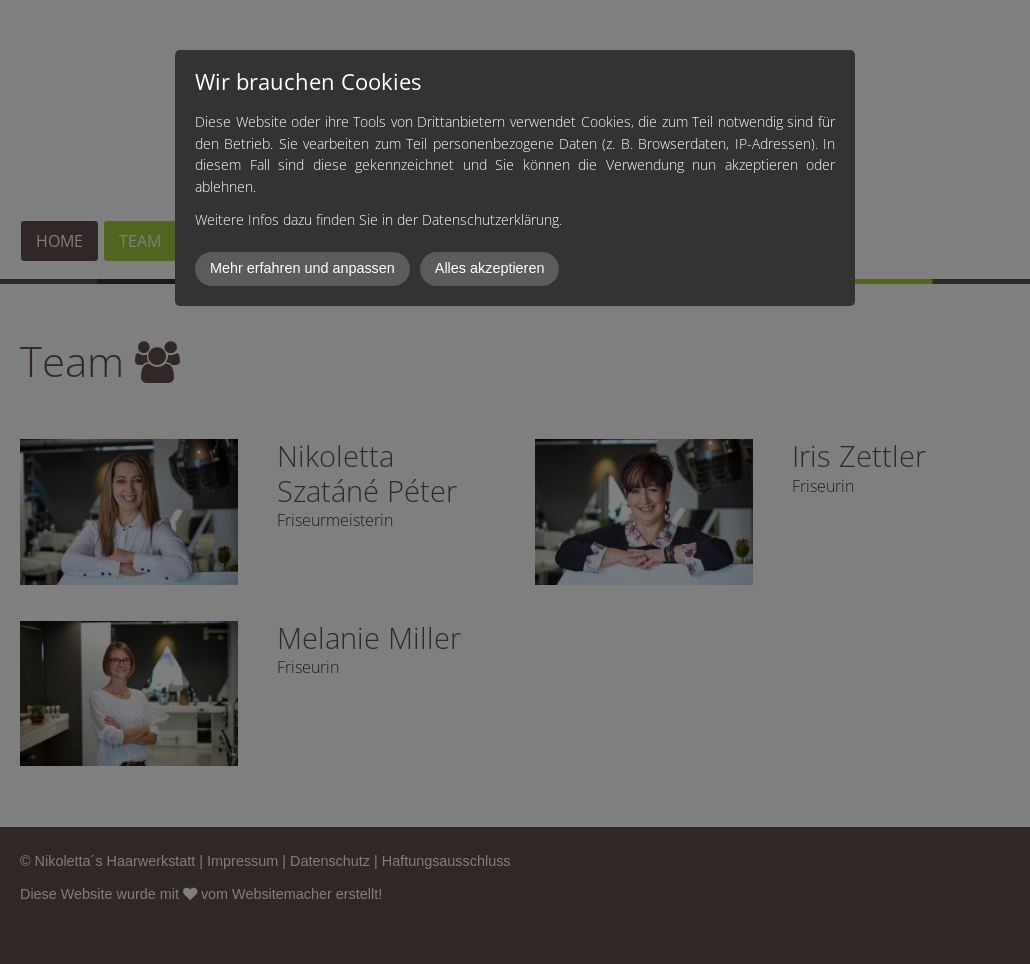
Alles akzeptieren (490, 268)
